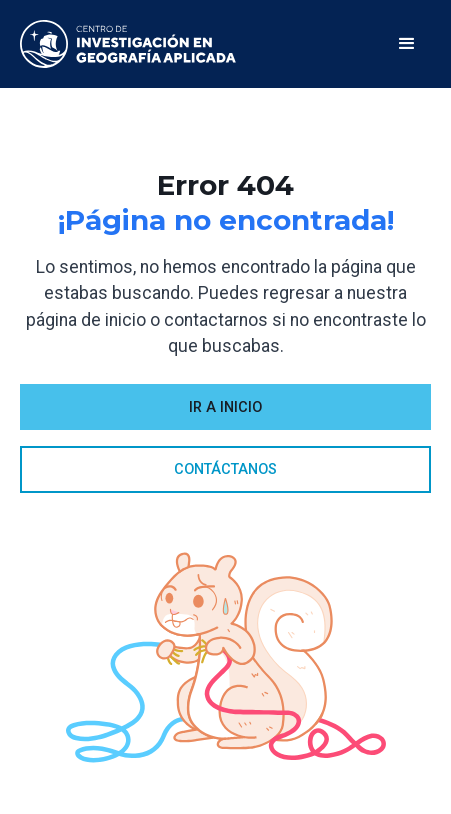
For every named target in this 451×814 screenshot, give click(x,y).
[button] (407, 44)
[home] (128, 44)
